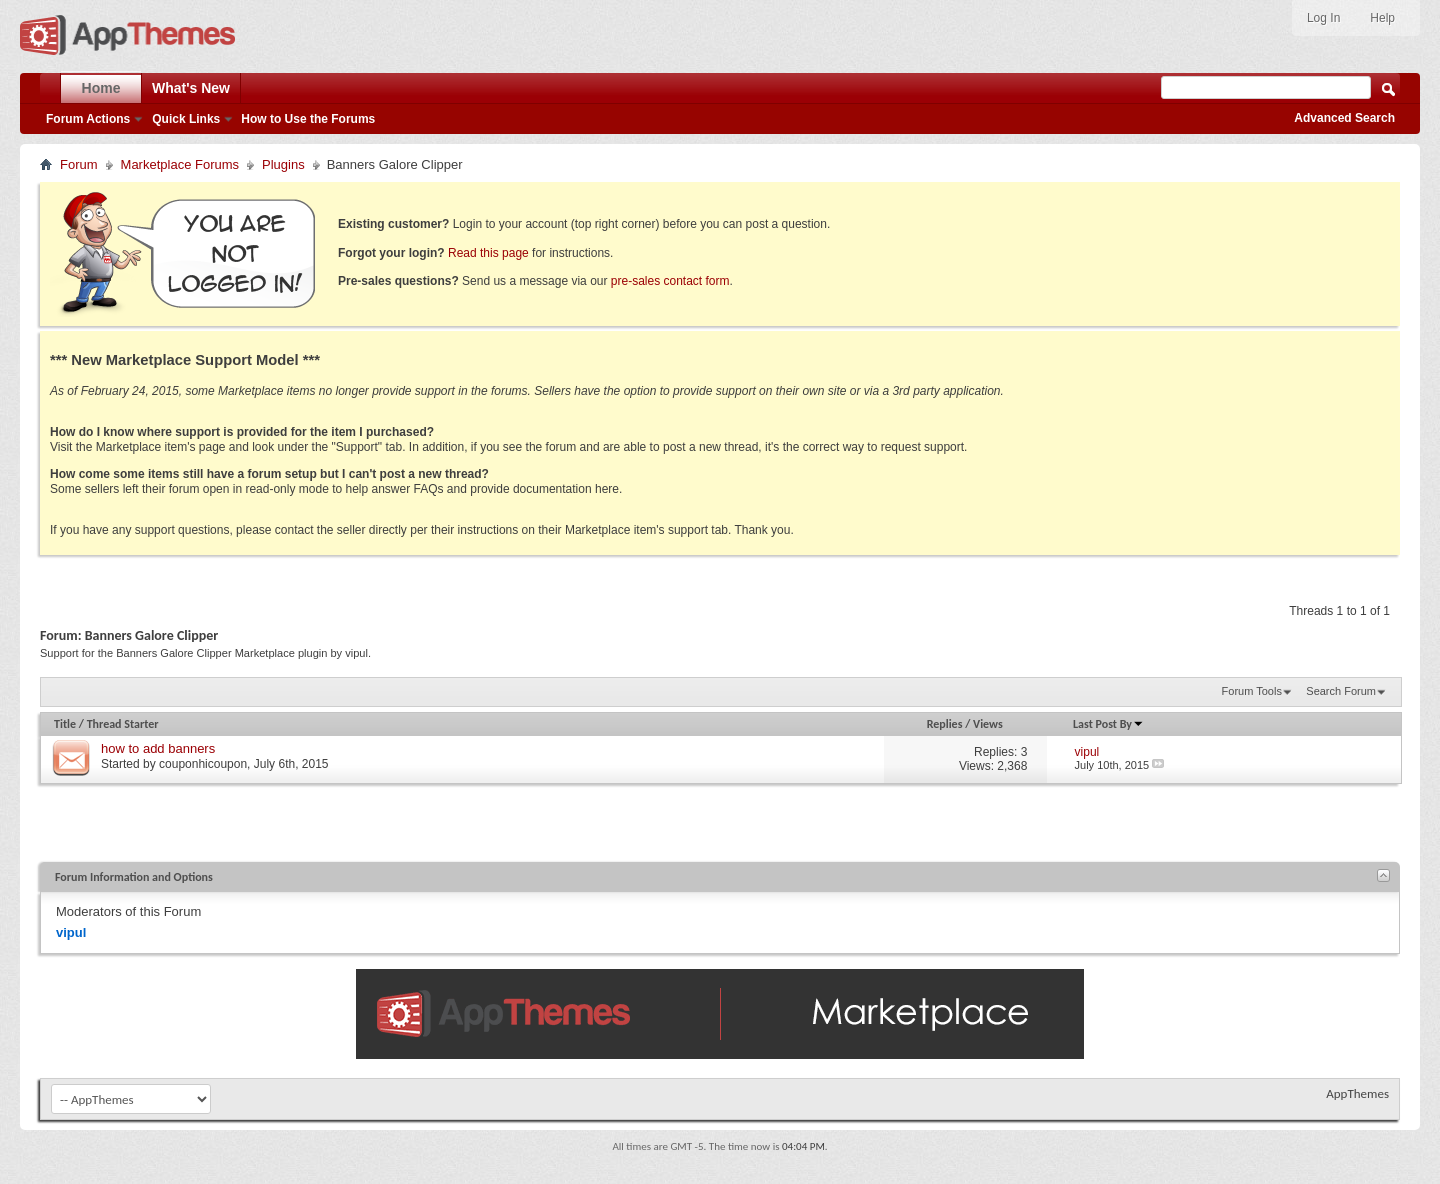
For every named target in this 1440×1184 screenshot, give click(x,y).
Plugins (283, 164)
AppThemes (1357, 1093)
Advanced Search (1344, 118)
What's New (191, 88)
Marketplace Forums (180, 164)
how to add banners (158, 748)
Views (988, 724)
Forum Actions (88, 119)
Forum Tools (1252, 691)
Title (65, 724)
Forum (79, 164)
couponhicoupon (203, 764)
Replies (945, 724)
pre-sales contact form (670, 281)
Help (1382, 18)
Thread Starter (123, 724)
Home (101, 88)
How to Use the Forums (308, 119)
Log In (1323, 18)
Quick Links (186, 119)
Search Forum (1341, 691)
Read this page (488, 253)
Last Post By (1108, 724)
